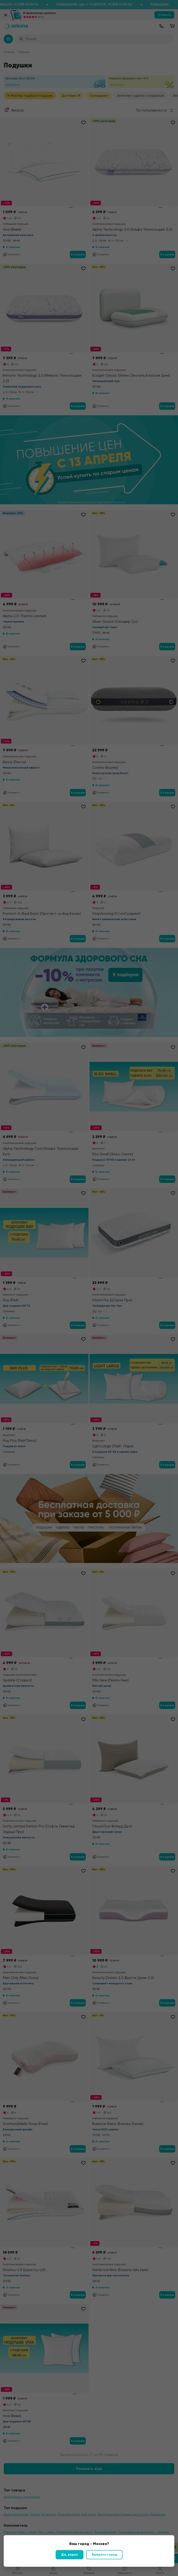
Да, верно (69, 2555)
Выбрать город (104, 2555)
